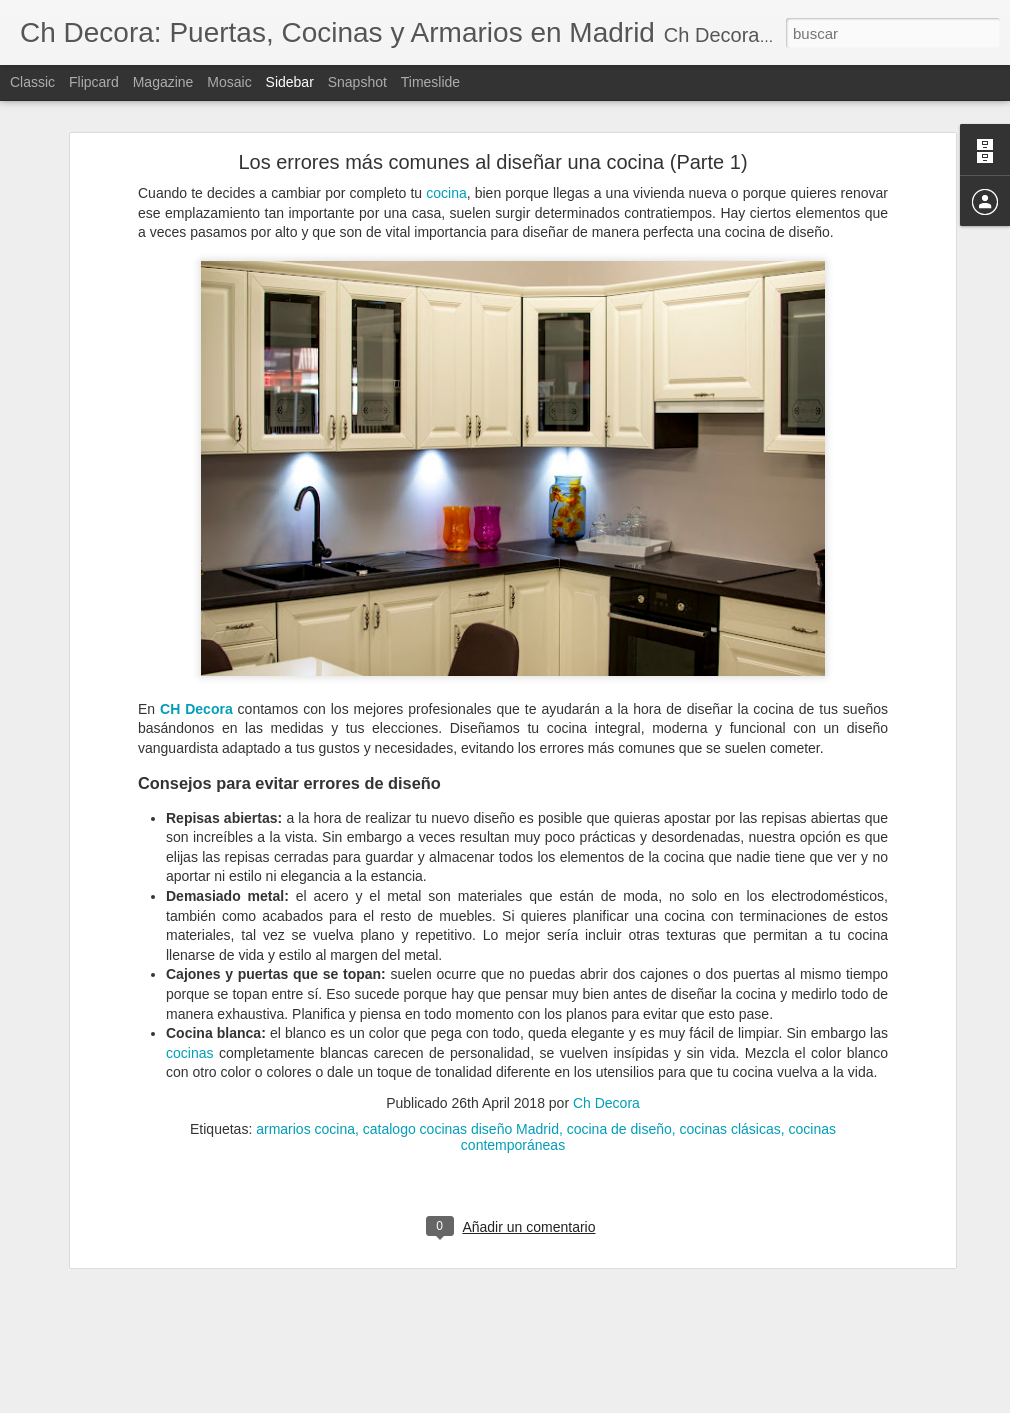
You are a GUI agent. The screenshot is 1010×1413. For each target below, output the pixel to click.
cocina (446, 124)
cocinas (189, 984)
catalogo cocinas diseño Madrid (461, 1060)
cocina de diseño (619, 1060)
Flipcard (94, 82)
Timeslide (430, 82)
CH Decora (196, 640)
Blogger (582, 1402)
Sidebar (290, 82)
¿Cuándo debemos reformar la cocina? (153, 1337)
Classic (32, 82)
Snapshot (357, 82)
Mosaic (229, 82)
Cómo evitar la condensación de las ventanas (170, 1382)
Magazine (163, 82)
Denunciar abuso (649, 1402)
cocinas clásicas (730, 1060)
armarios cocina (305, 1060)
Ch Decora (606, 1034)
